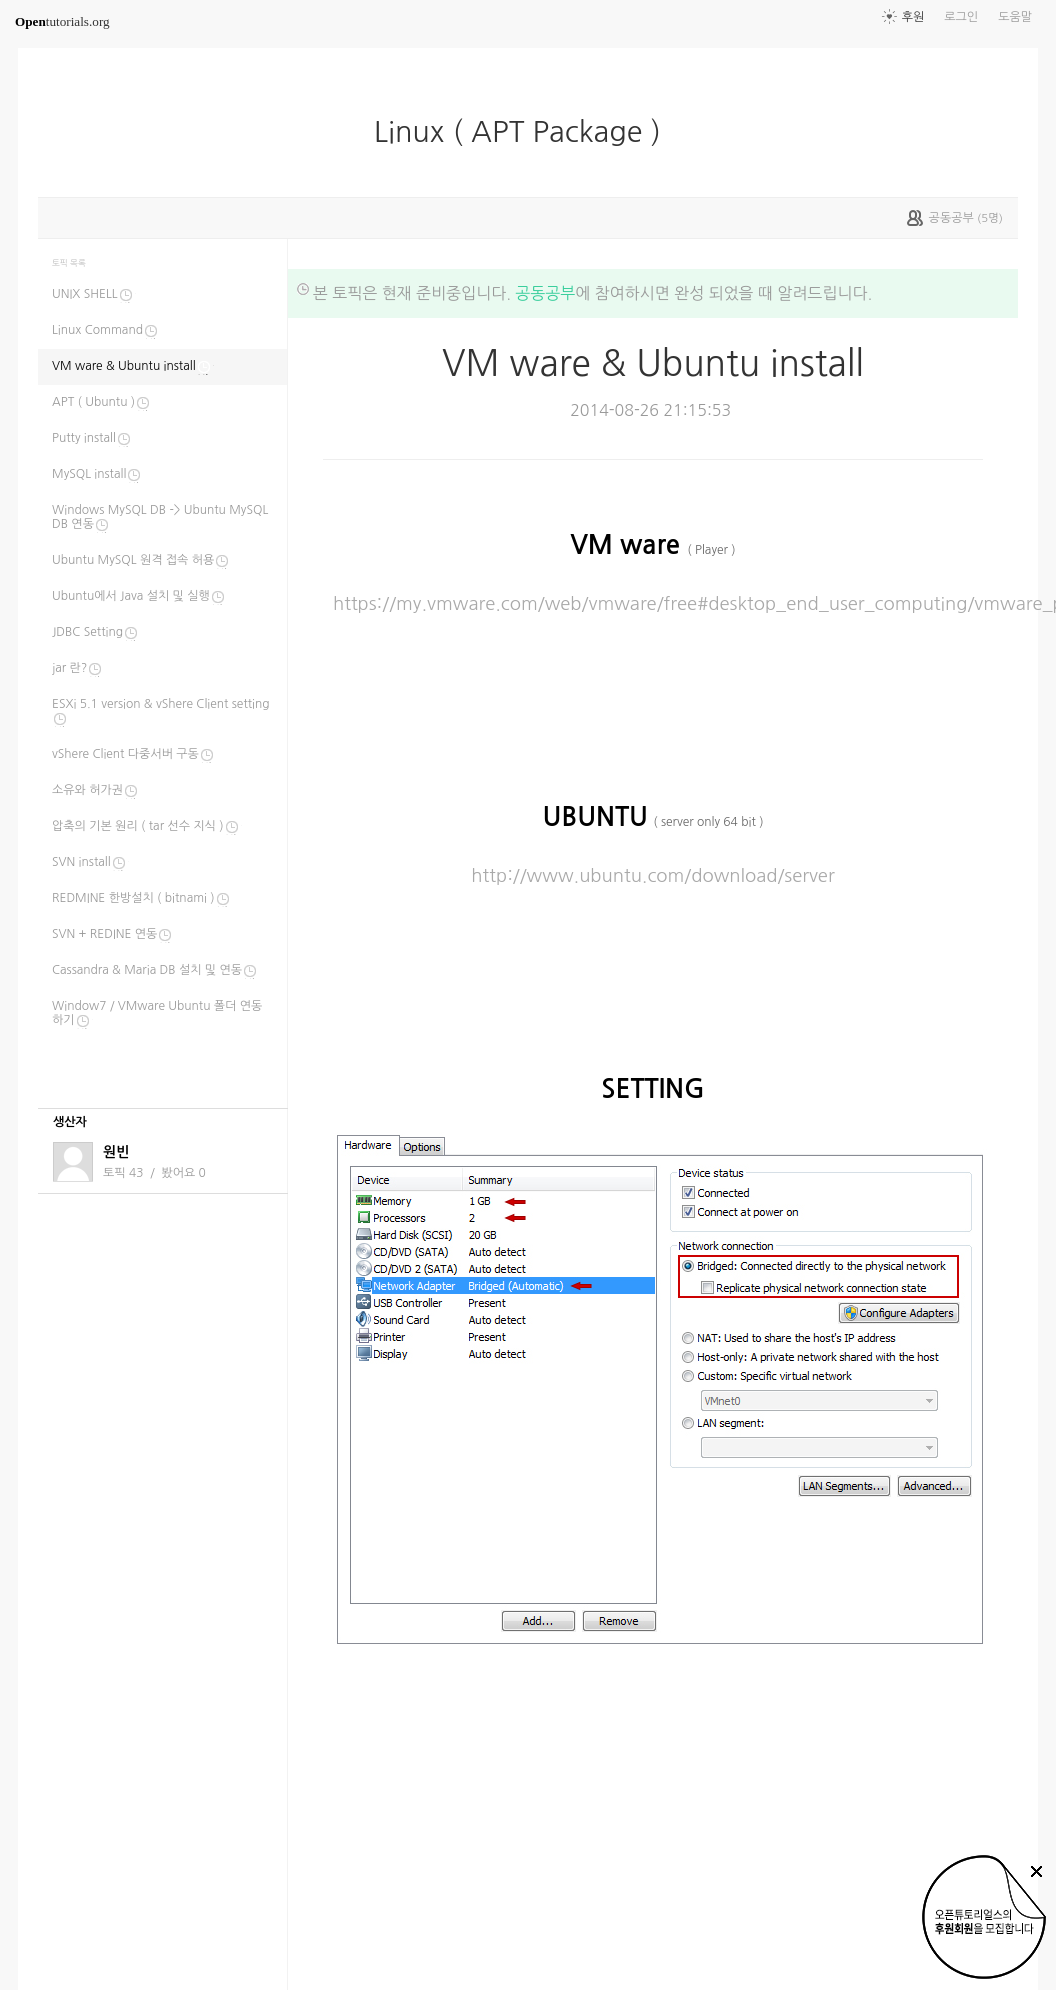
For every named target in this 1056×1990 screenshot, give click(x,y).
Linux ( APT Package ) (525, 132)
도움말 (1015, 17)
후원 (913, 17)
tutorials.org (62, 21)
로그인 (961, 17)
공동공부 (545, 293)
